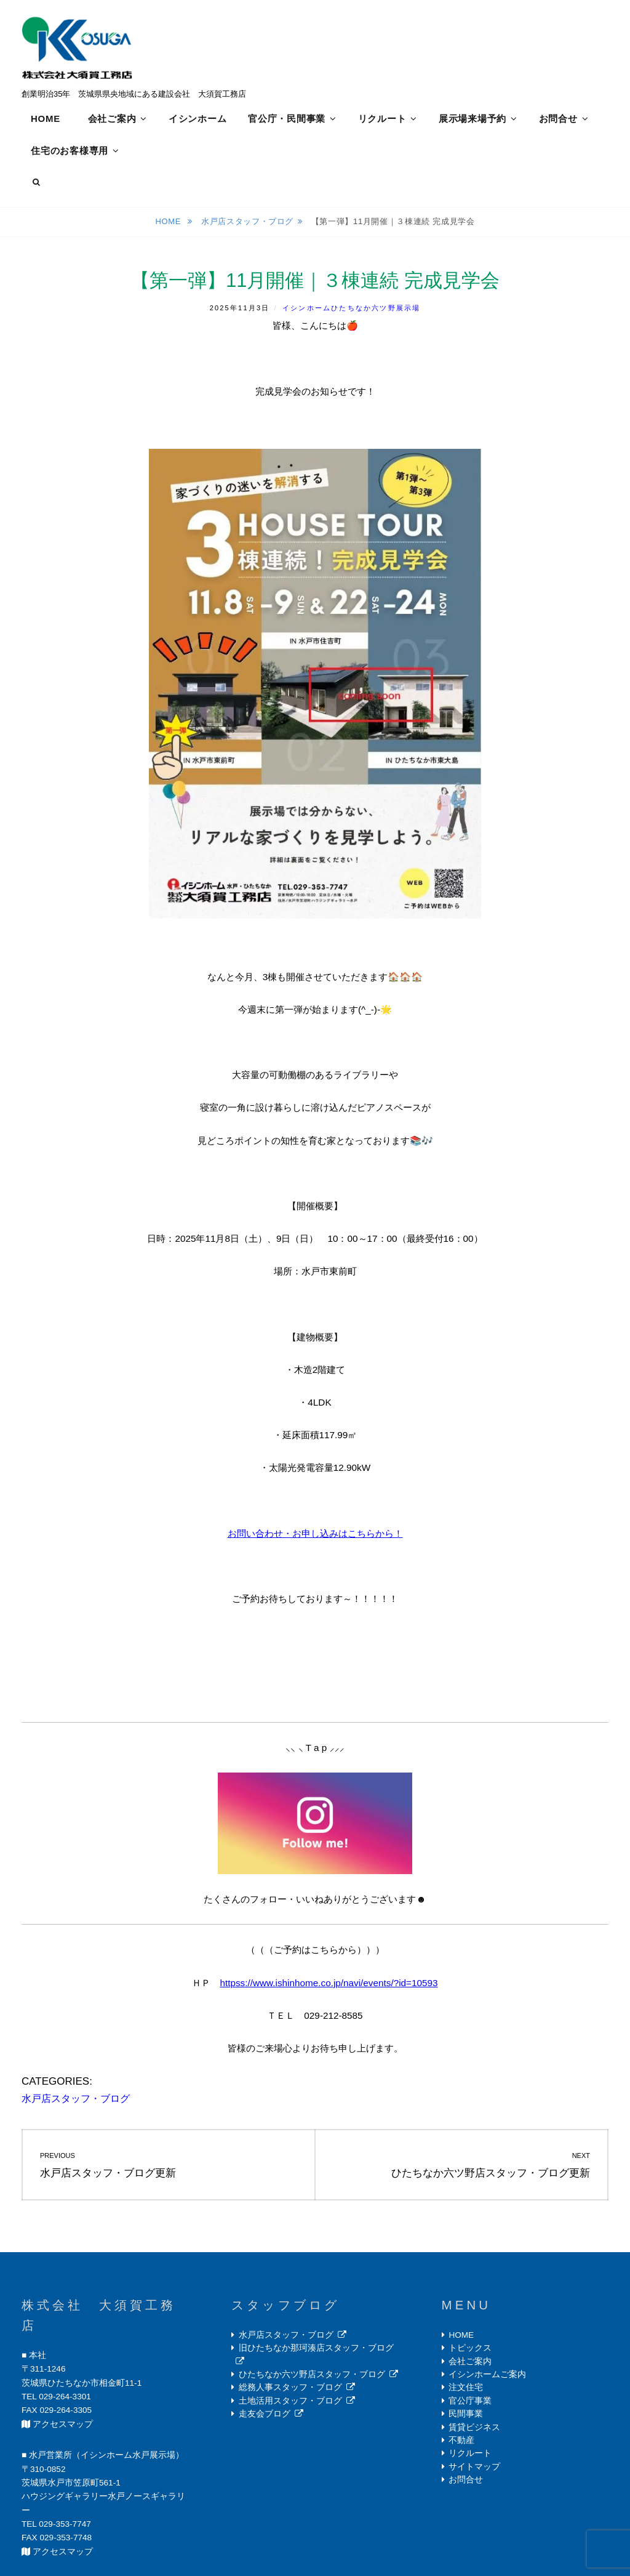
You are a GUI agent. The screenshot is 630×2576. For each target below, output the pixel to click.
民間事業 (466, 2415)
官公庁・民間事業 (286, 118)
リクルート (382, 118)
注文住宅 (466, 2389)
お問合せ (558, 118)
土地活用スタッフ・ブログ (290, 2402)
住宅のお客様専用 (69, 150)
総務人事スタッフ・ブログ (290, 2389)
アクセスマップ (63, 2425)
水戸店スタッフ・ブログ (247, 222)
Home (169, 222)
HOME (45, 118)
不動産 (461, 2441)
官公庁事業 (470, 2402)
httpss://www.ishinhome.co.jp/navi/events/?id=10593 (328, 1984)
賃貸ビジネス (474, 2428)
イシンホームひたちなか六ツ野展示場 (351, 309)
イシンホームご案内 (487, 2375)
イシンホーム (198, 118)
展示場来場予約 (472, 118)
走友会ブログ (264, 2415)
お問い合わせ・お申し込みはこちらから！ (315, 1534)
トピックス (470, 2349)
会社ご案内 (112, 118)
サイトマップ (474, 2468)
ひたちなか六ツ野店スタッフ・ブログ (312, 2375)
